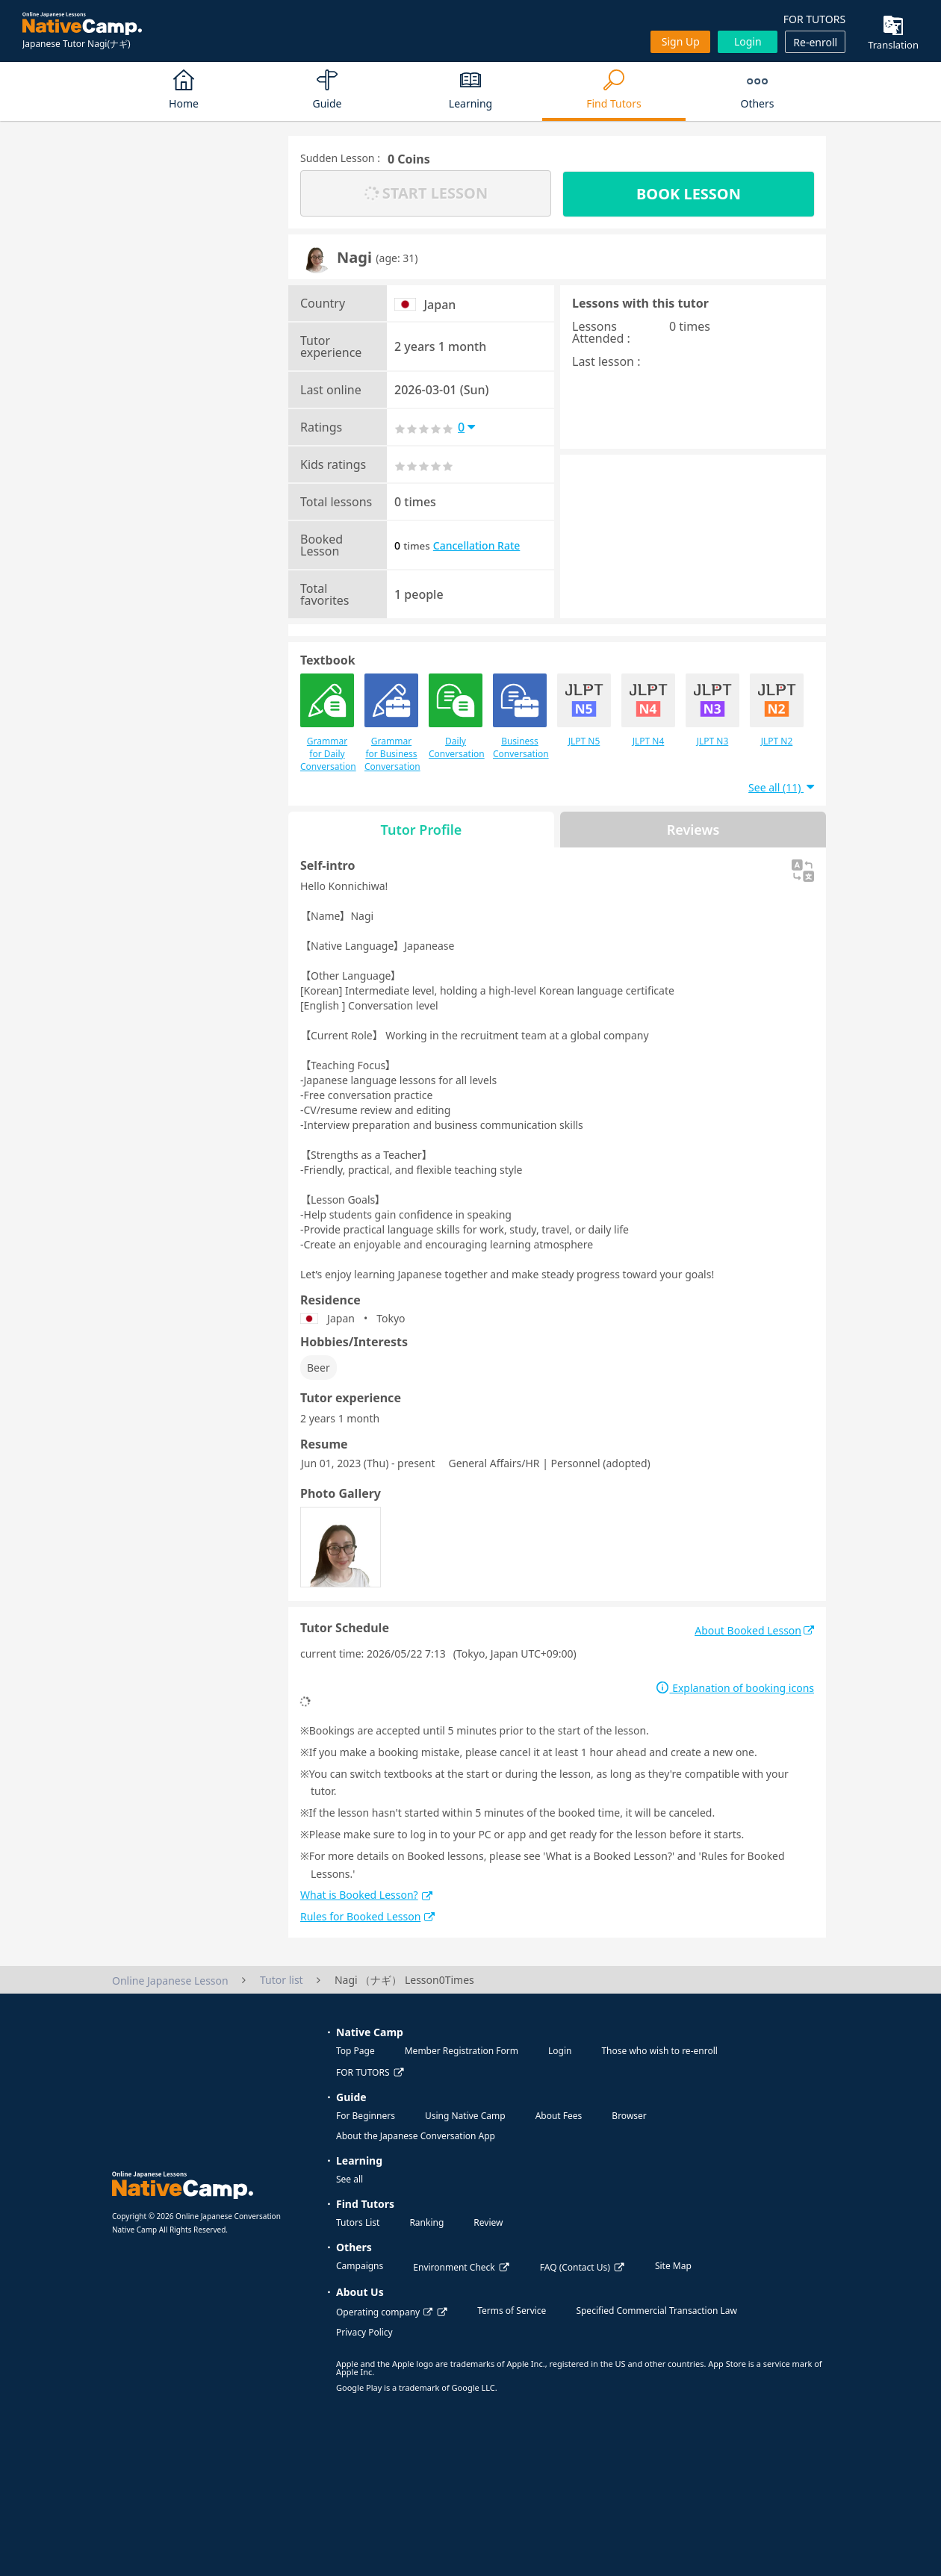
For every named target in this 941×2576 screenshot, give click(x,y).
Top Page (355, 2050)
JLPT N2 (777, 710)
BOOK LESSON (688, 194)
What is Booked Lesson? (366, 1895)
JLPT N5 (584, 710)
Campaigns (359, 2265)
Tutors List (357, 2222)
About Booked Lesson (754, 1630)
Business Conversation (520, 716)
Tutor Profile (421, 830)
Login (748, 41)
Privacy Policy (364, 2332)
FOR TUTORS (814, 19)
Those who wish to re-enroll (659, 2050)
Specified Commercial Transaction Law (656, 2310)
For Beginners (365, 2115)
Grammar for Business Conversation (391, 723)
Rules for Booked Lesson (367, 1916)
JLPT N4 (648, 710)
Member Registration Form (461, 2050)
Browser (629, 2115)
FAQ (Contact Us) (575, 2267)
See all (349, 2179)
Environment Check (453, 2267)
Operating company (384, 2312)
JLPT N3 (712, 710)
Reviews (693, 830)
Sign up (681, 41)
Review (488, 2222)
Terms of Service (511, 2310)
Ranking (426, 2222)
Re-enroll (815, 42)
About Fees (559, 2115)
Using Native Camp (465, 2115)
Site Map (673, 2265)
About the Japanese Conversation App (415, 2135)
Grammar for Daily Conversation (327, 723)
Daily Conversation (455, 716)
